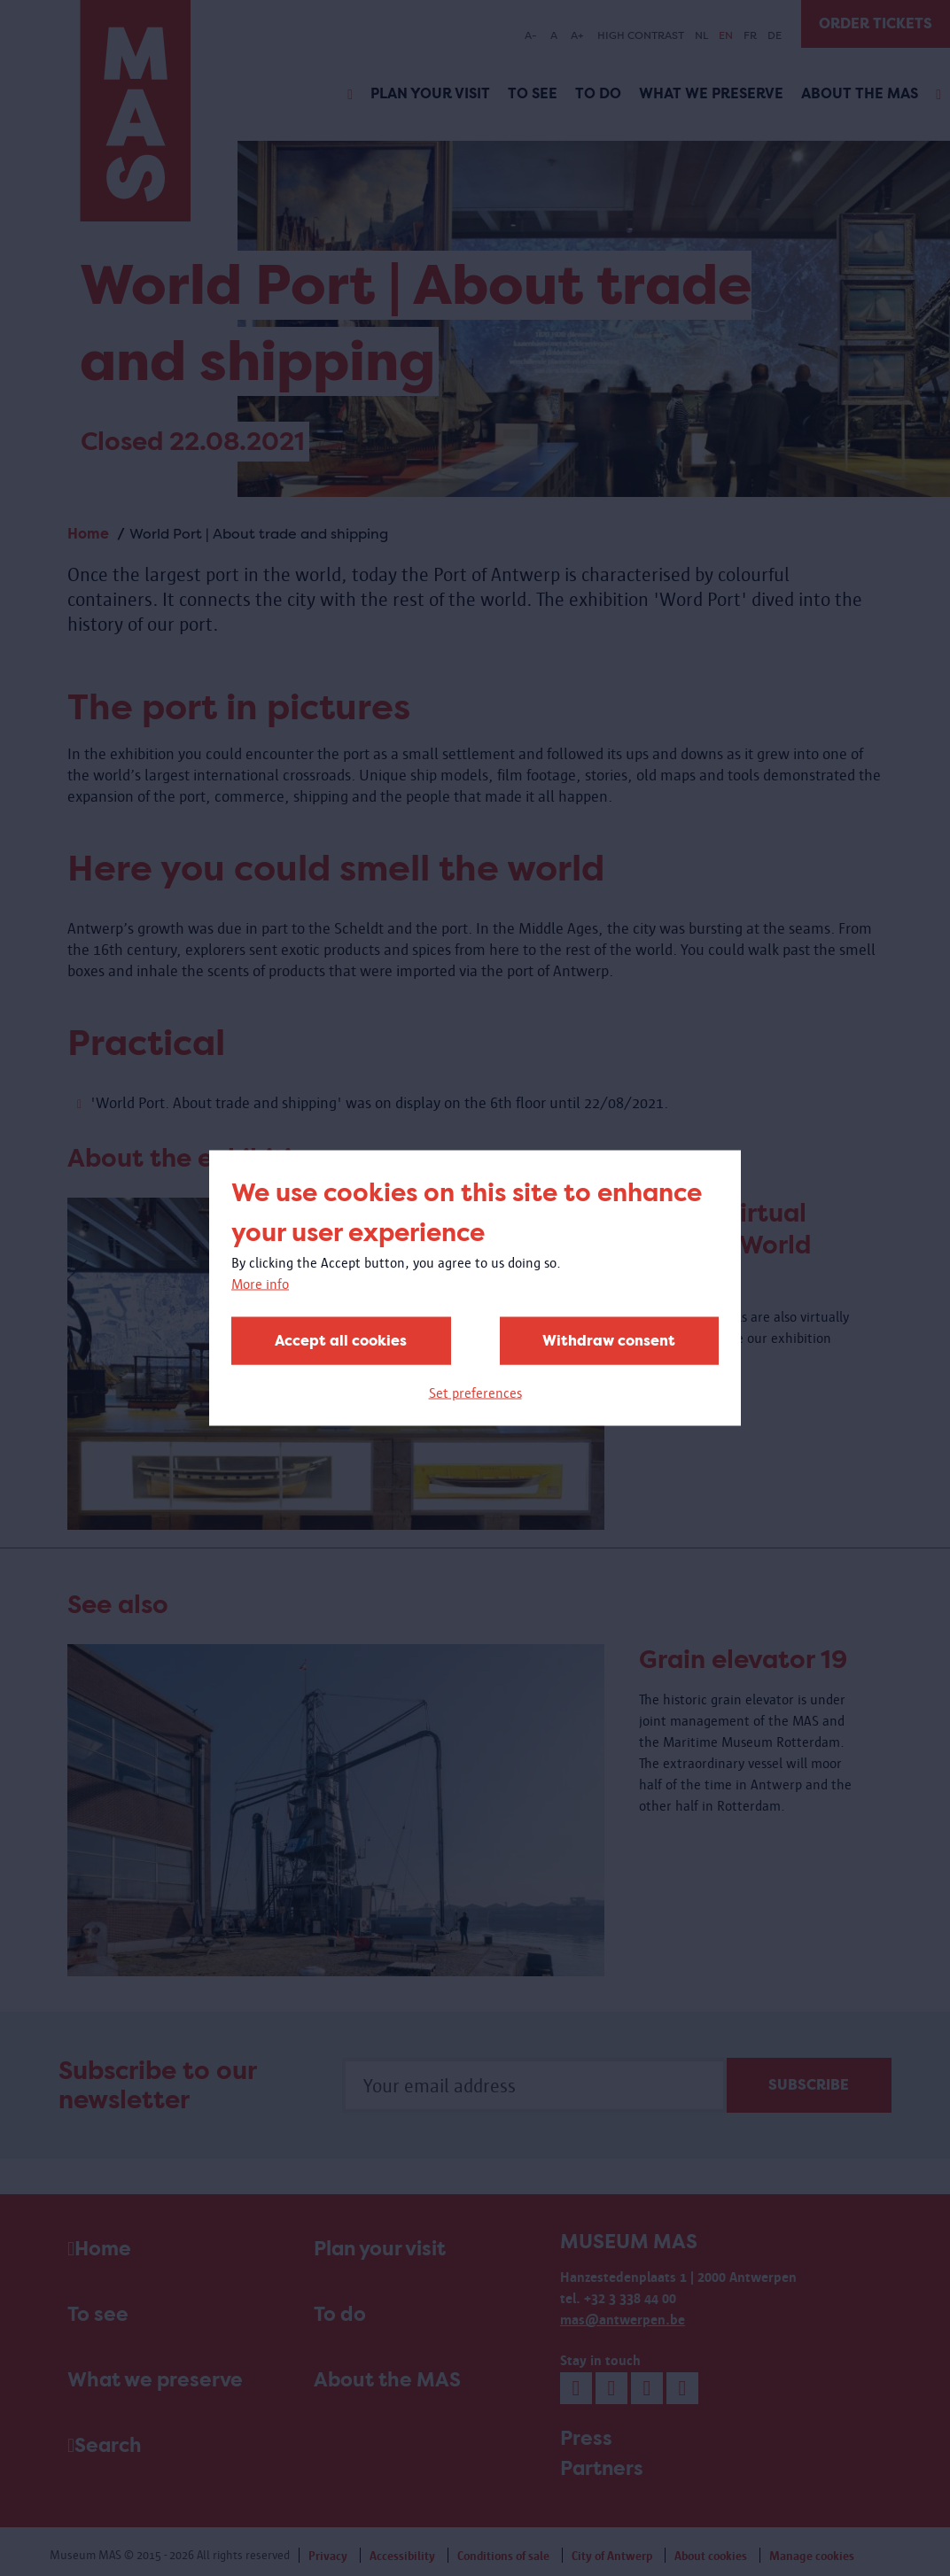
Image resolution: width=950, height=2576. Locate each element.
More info (260, 1284)
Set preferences (475, 1393)
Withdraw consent (608, 1340)
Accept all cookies (341, 1340)
